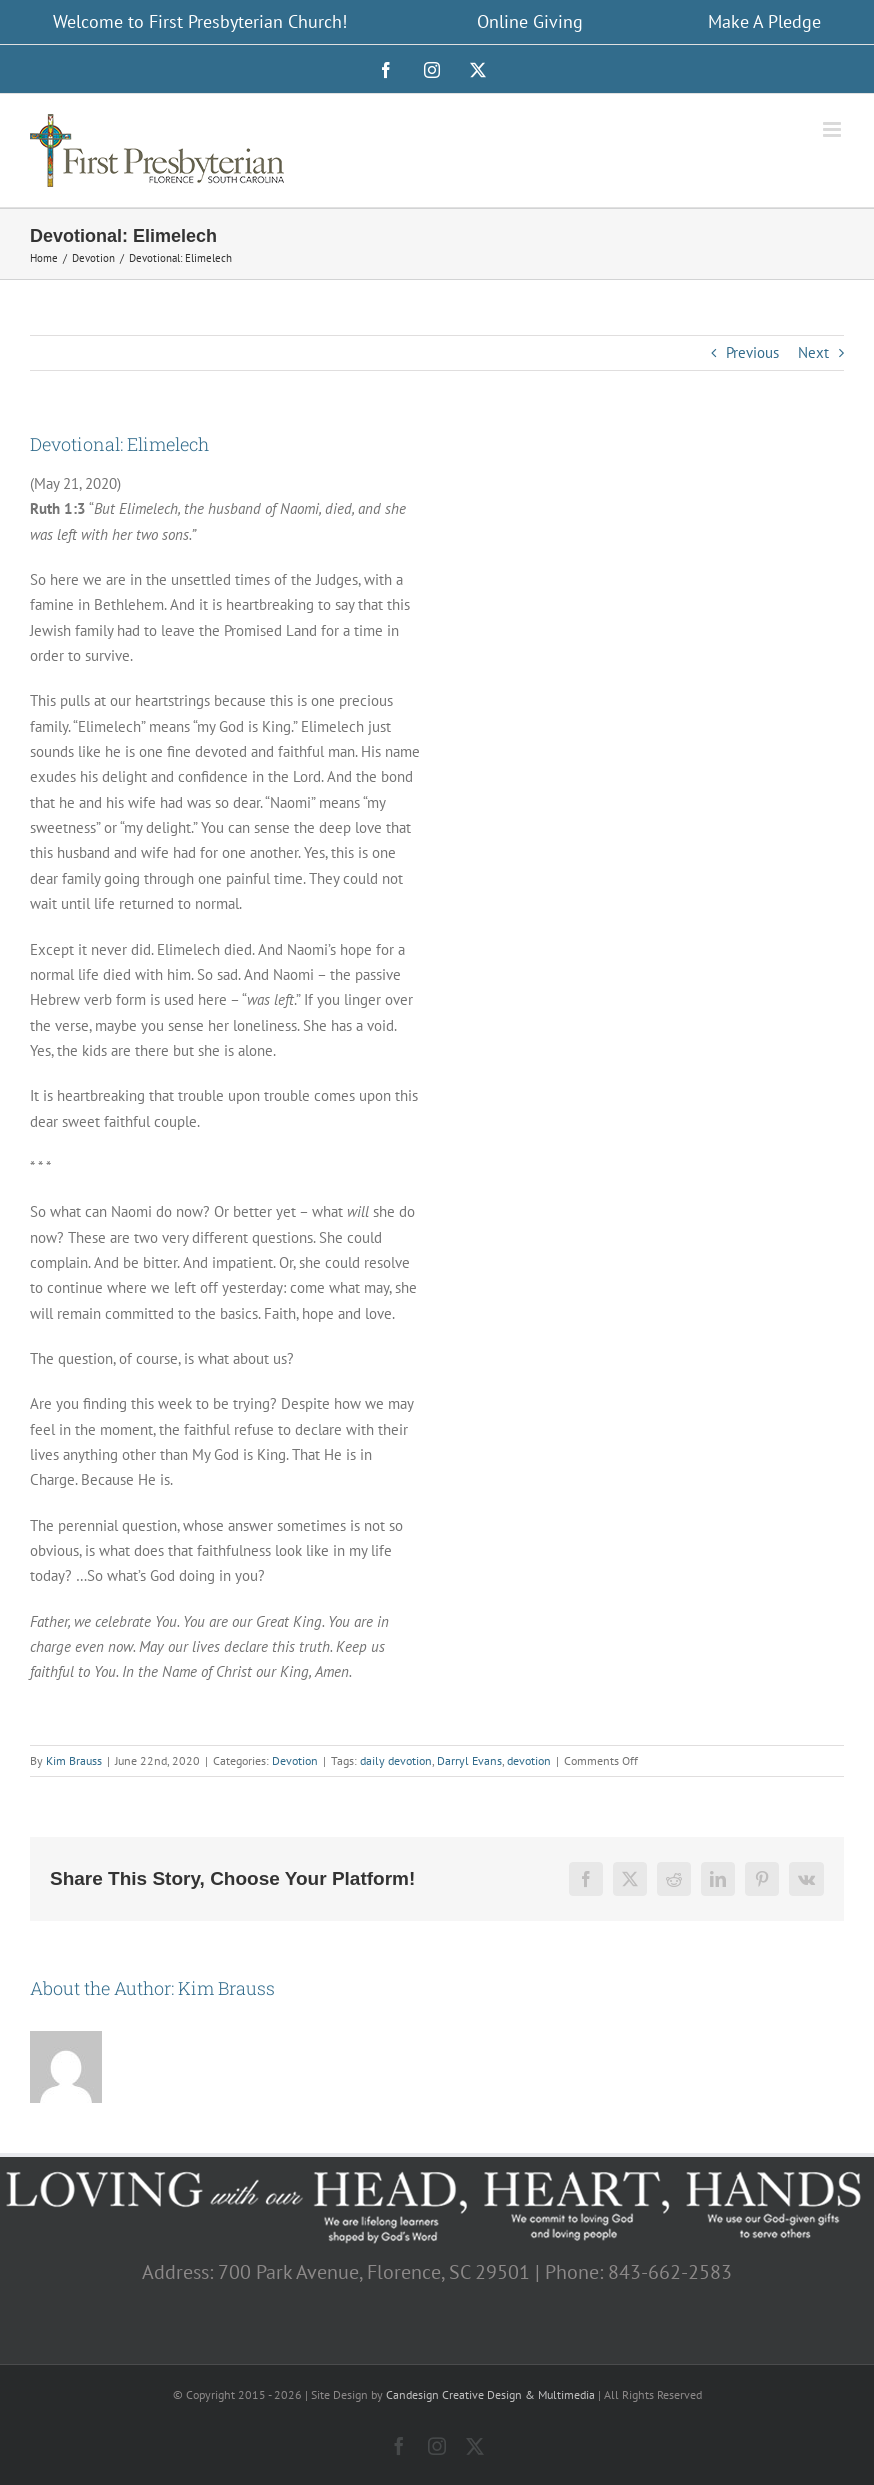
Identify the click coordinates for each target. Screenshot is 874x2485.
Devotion (295, 1760)
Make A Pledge (764, 21)
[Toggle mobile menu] (833, 129)
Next (813, 352)
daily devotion (396, 1760)
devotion (529, 1760)
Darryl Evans (469, 1760)
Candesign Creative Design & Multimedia (490, 2394)
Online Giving (530, 21)
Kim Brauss (74, 1760)
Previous (752, 352)
